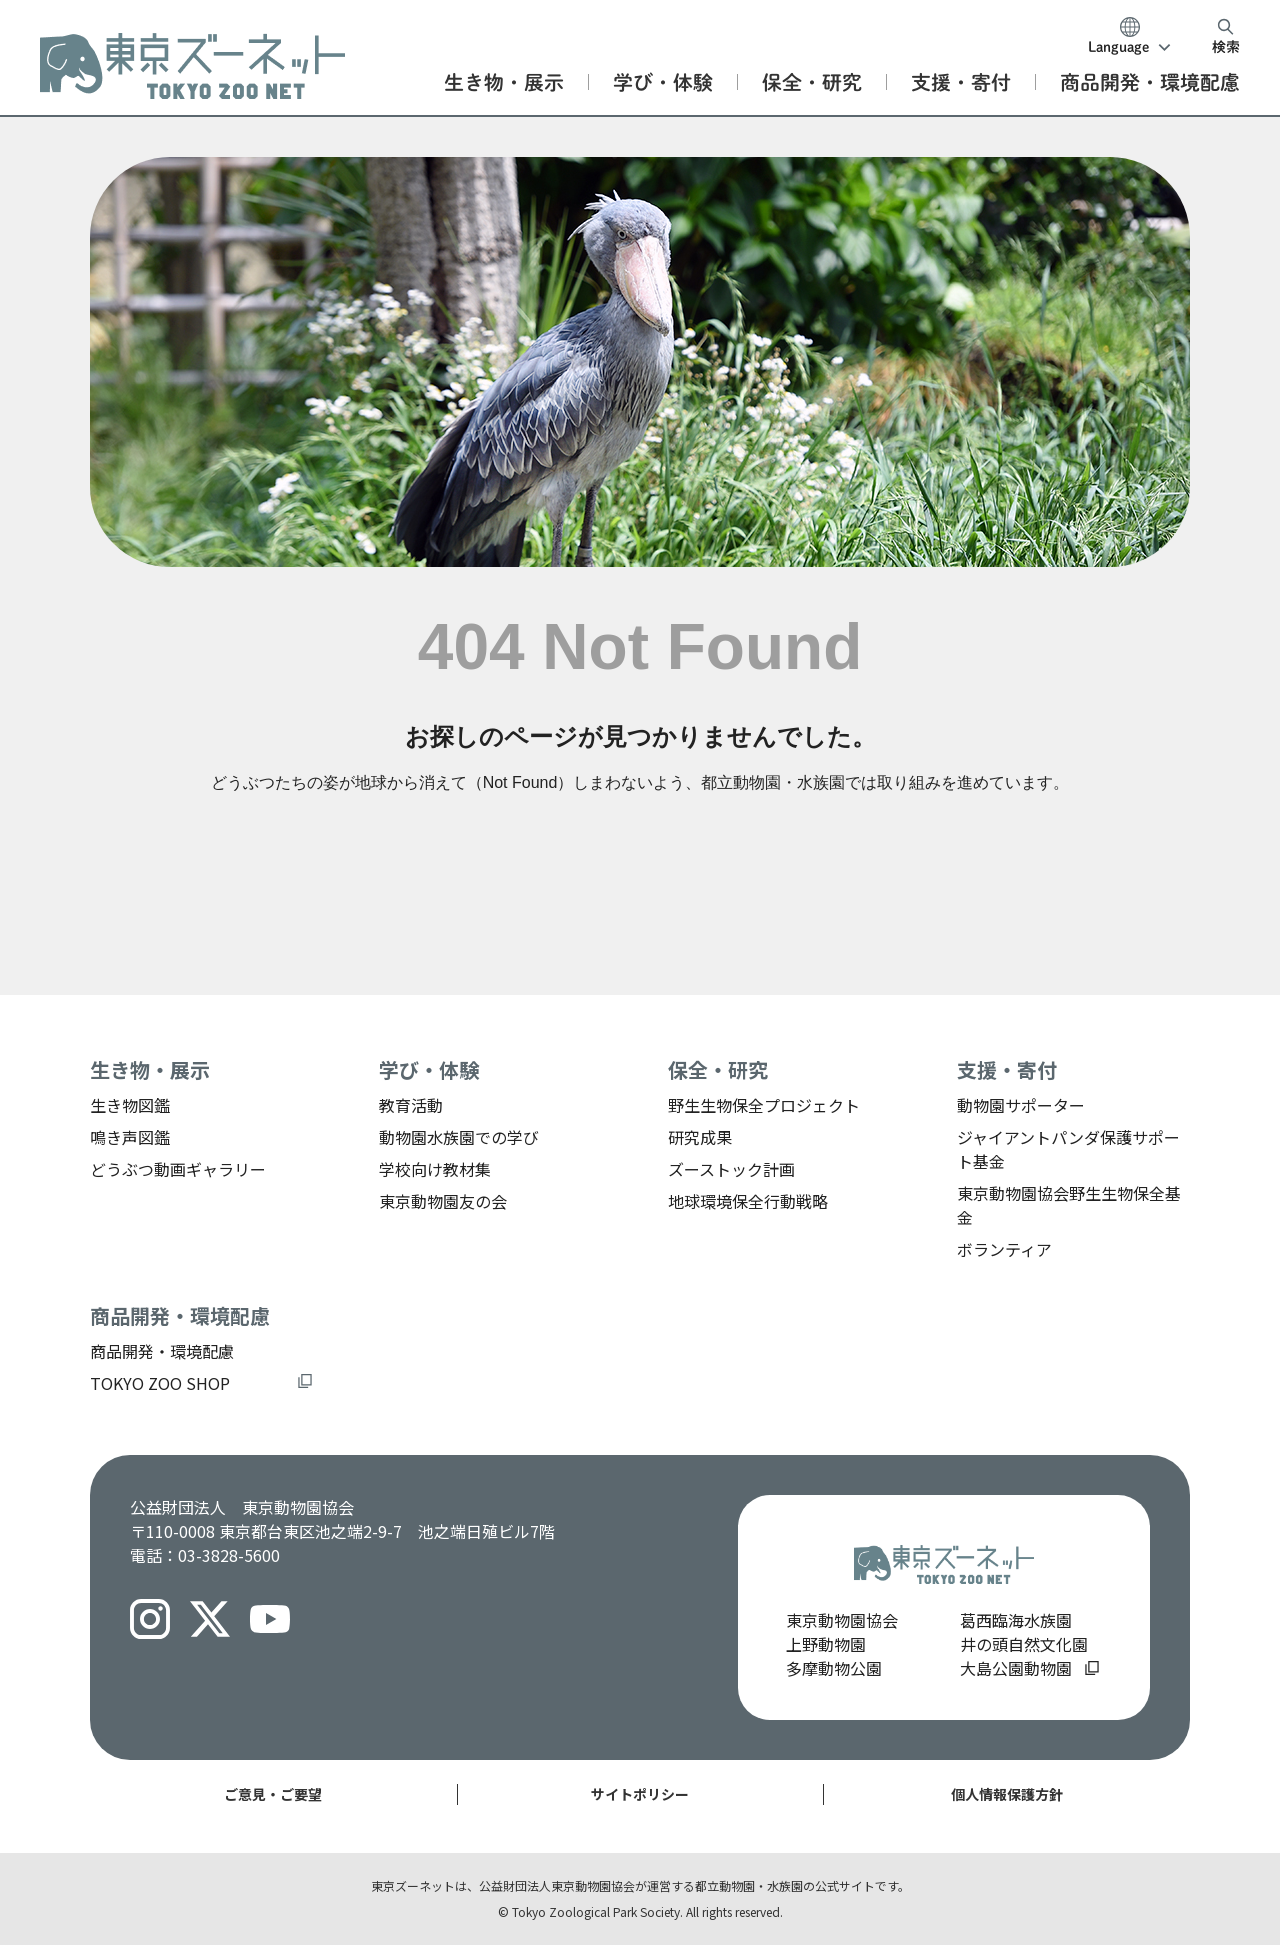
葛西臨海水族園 (1016, 1620)
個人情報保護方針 (1007, 1794)
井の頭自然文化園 (1024, 1644)
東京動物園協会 (842, 1620)
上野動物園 (826, 1644)
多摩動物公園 (834, 1668)
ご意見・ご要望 (273, 1794)
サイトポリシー (640, 1794)
